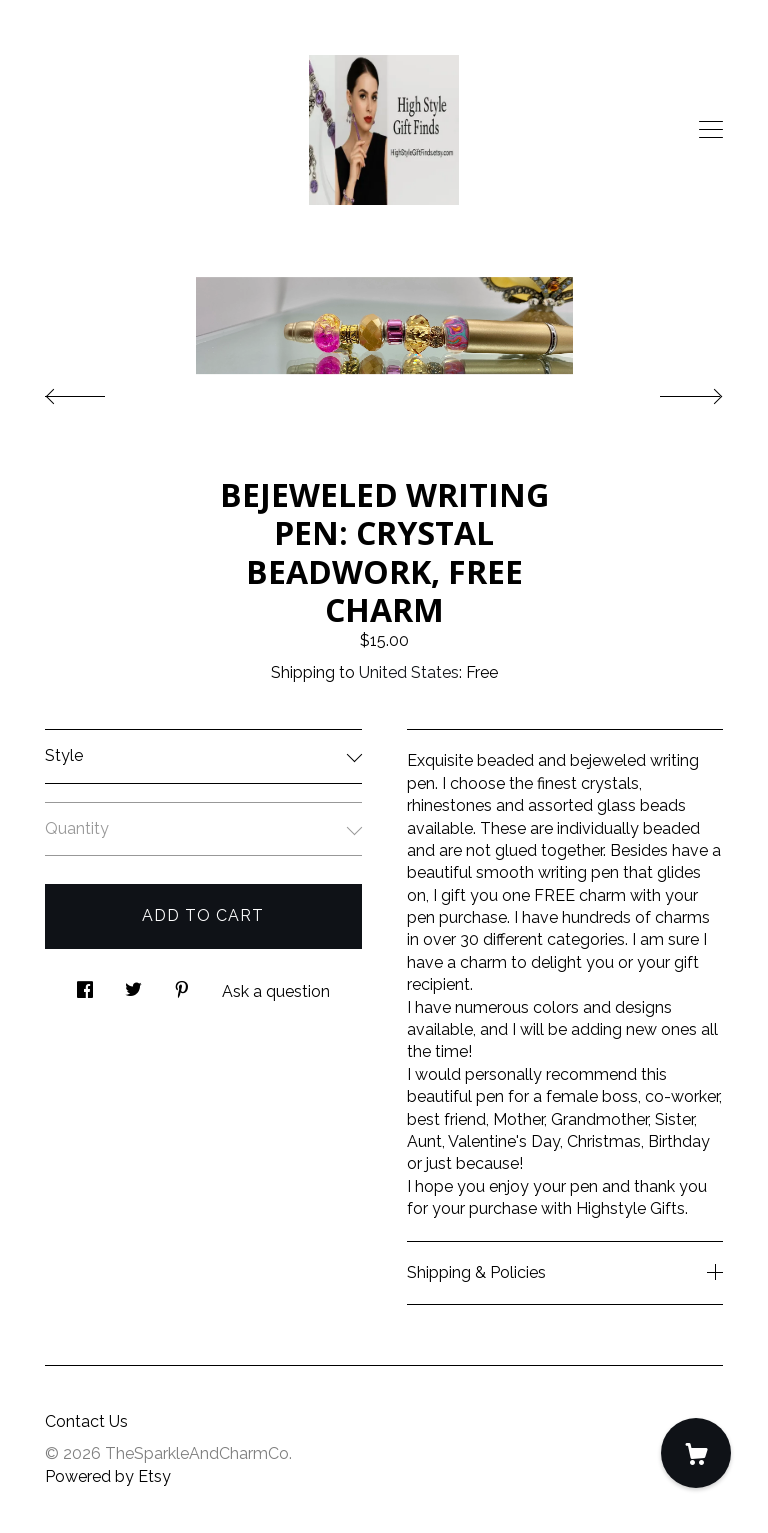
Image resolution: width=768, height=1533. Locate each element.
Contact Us (86, 1421)
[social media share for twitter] (133, 985)
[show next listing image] (673, 391)
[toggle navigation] (711, 130)
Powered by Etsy (108, 1476)
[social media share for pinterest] (182, 985)
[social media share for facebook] (85, 985)
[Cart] (696, 1453)
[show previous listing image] (95, 391)
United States (409, 672)
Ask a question (276, 991)
